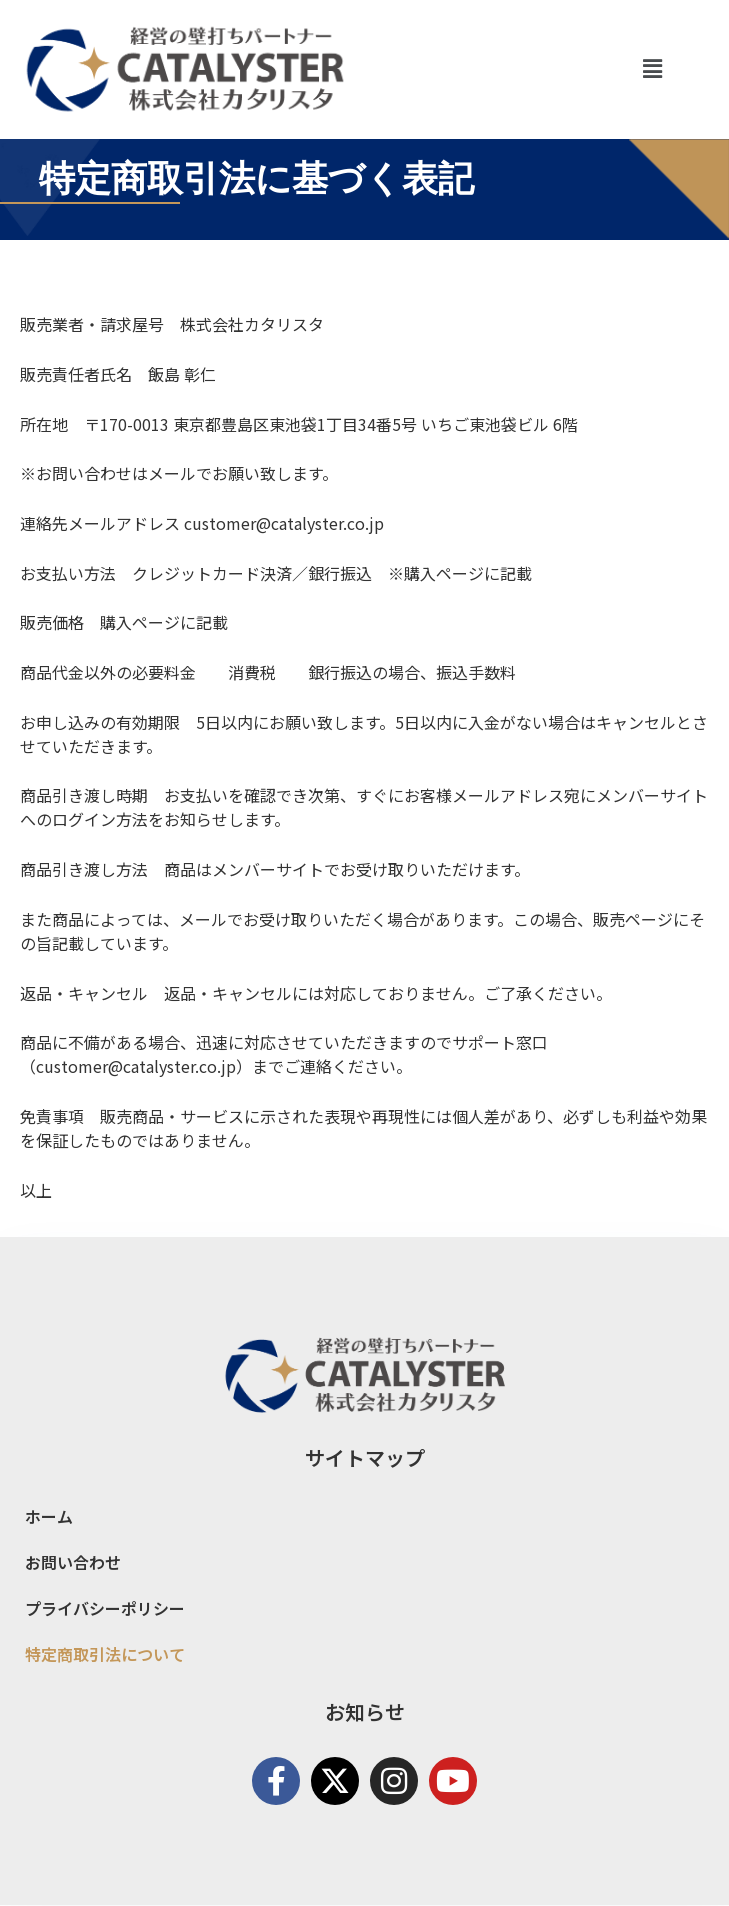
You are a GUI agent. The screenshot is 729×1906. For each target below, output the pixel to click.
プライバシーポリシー (105, 1608)
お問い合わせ (73, 1562)
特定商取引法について (105, 1654)
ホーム (49, 1516)
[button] (652, 69)
